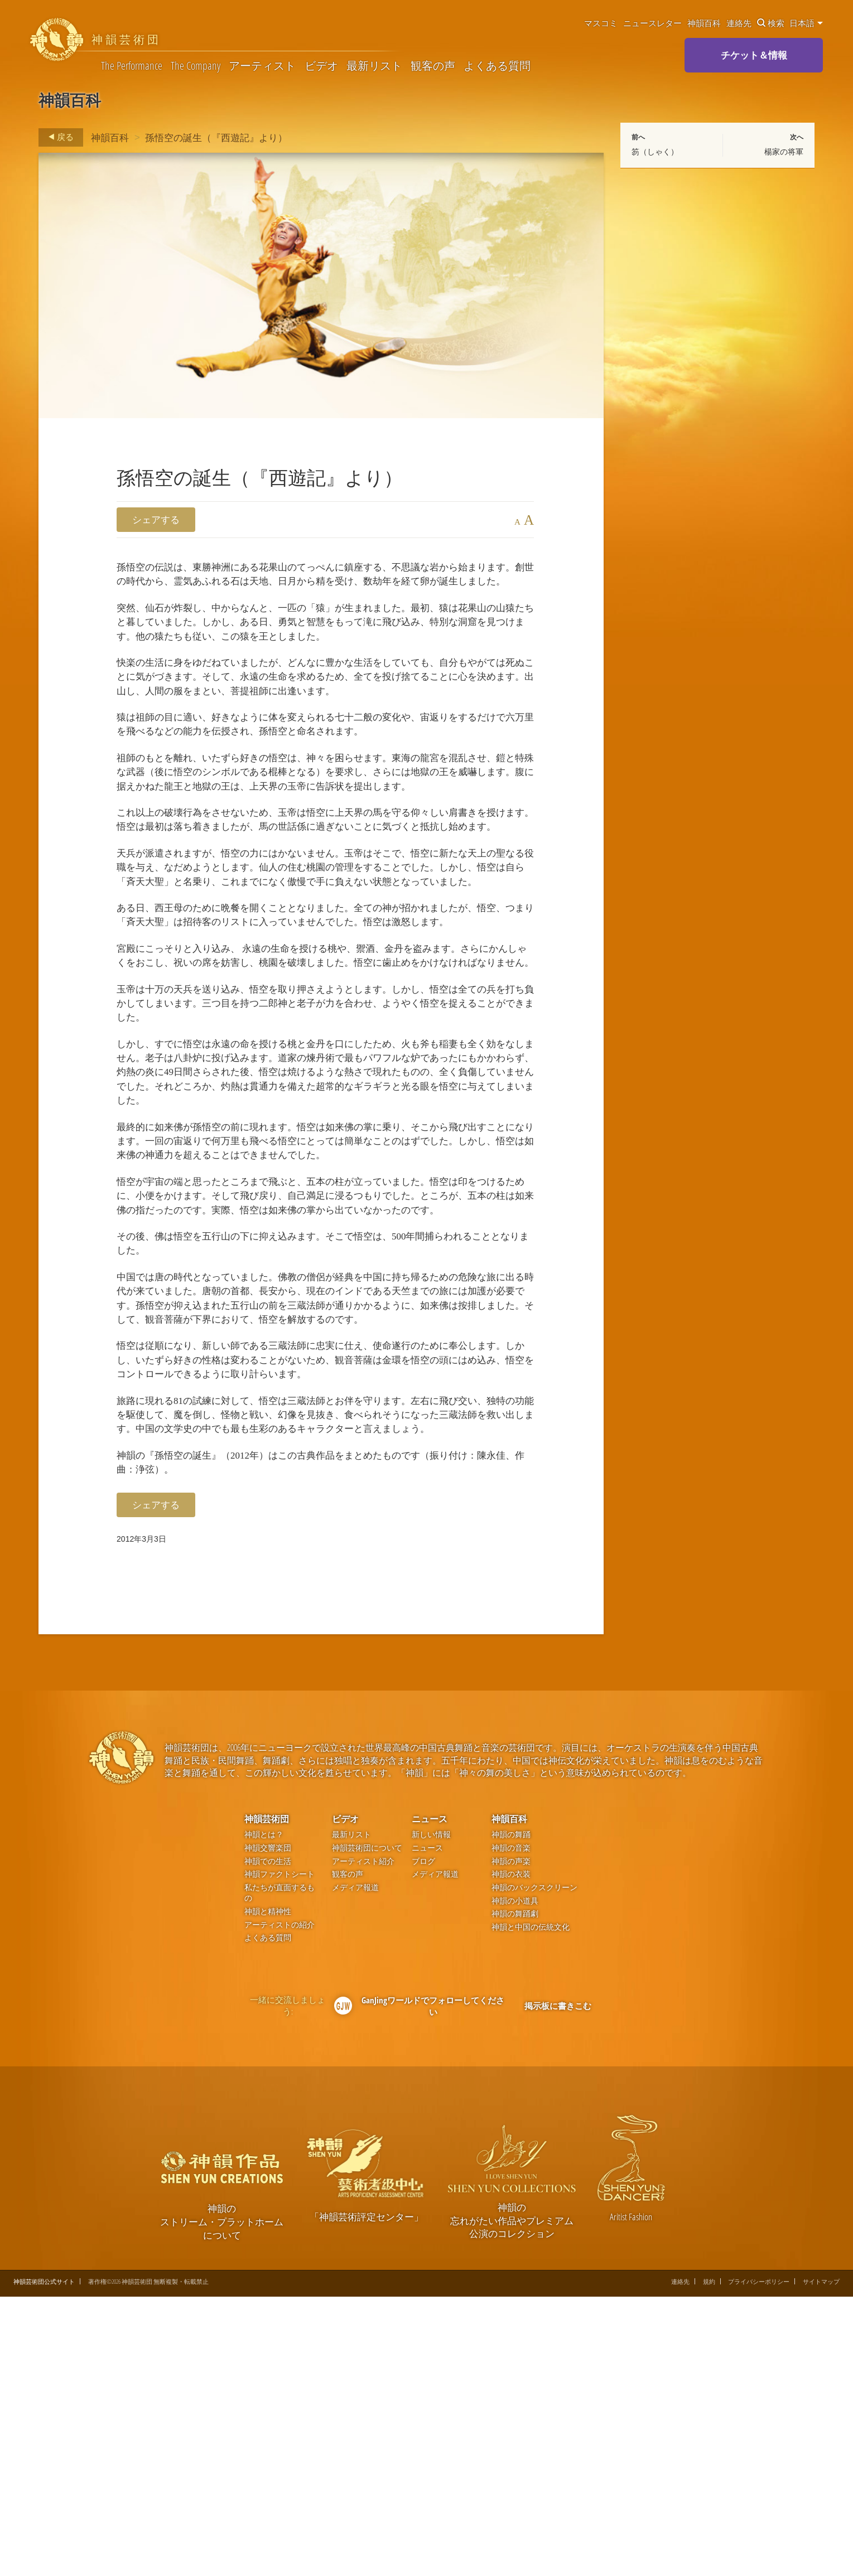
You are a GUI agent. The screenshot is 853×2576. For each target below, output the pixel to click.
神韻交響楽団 (267, 2127)
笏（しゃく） (655, 151)
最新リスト (374, 66)
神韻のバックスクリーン (534, 2167)
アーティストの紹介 (279, 2204)
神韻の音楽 (511, 2127)
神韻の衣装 (511, 2153)
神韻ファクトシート (279, 2153)
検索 (770, 22)
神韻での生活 (267, 2140)
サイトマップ (821, 2561)
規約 (709, 2561)
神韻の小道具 (514, 2180)
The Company (195, 66)
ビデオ (321, 66)
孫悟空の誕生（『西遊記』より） (217, 136)
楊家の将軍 (783, 151)
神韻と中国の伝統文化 (530, 2206)
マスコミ (601, 22)
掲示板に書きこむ (557, 2284)
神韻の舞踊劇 (514, 2193)
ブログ (423, 2140)
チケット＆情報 (754, 55)
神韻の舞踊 (511, 2114)
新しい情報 (431, 2114)
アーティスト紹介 (363, 2140)
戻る (58, 137)
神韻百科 (704, 22)
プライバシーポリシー (758, 2561)
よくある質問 (497, 66)
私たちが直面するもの (279, 2172)
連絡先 (738, 22)
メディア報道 (355, 2167)
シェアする (156, 519)
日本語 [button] (806, 22)
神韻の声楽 (511, 2140)
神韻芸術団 (266, 2097)
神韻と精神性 (267, 2191)
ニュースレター (652, 22)
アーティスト (262, 66)
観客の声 (433, 66)
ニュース (429, 2097)
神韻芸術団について (367, 2127)
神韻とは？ (263, 2114)
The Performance (131, 66)
